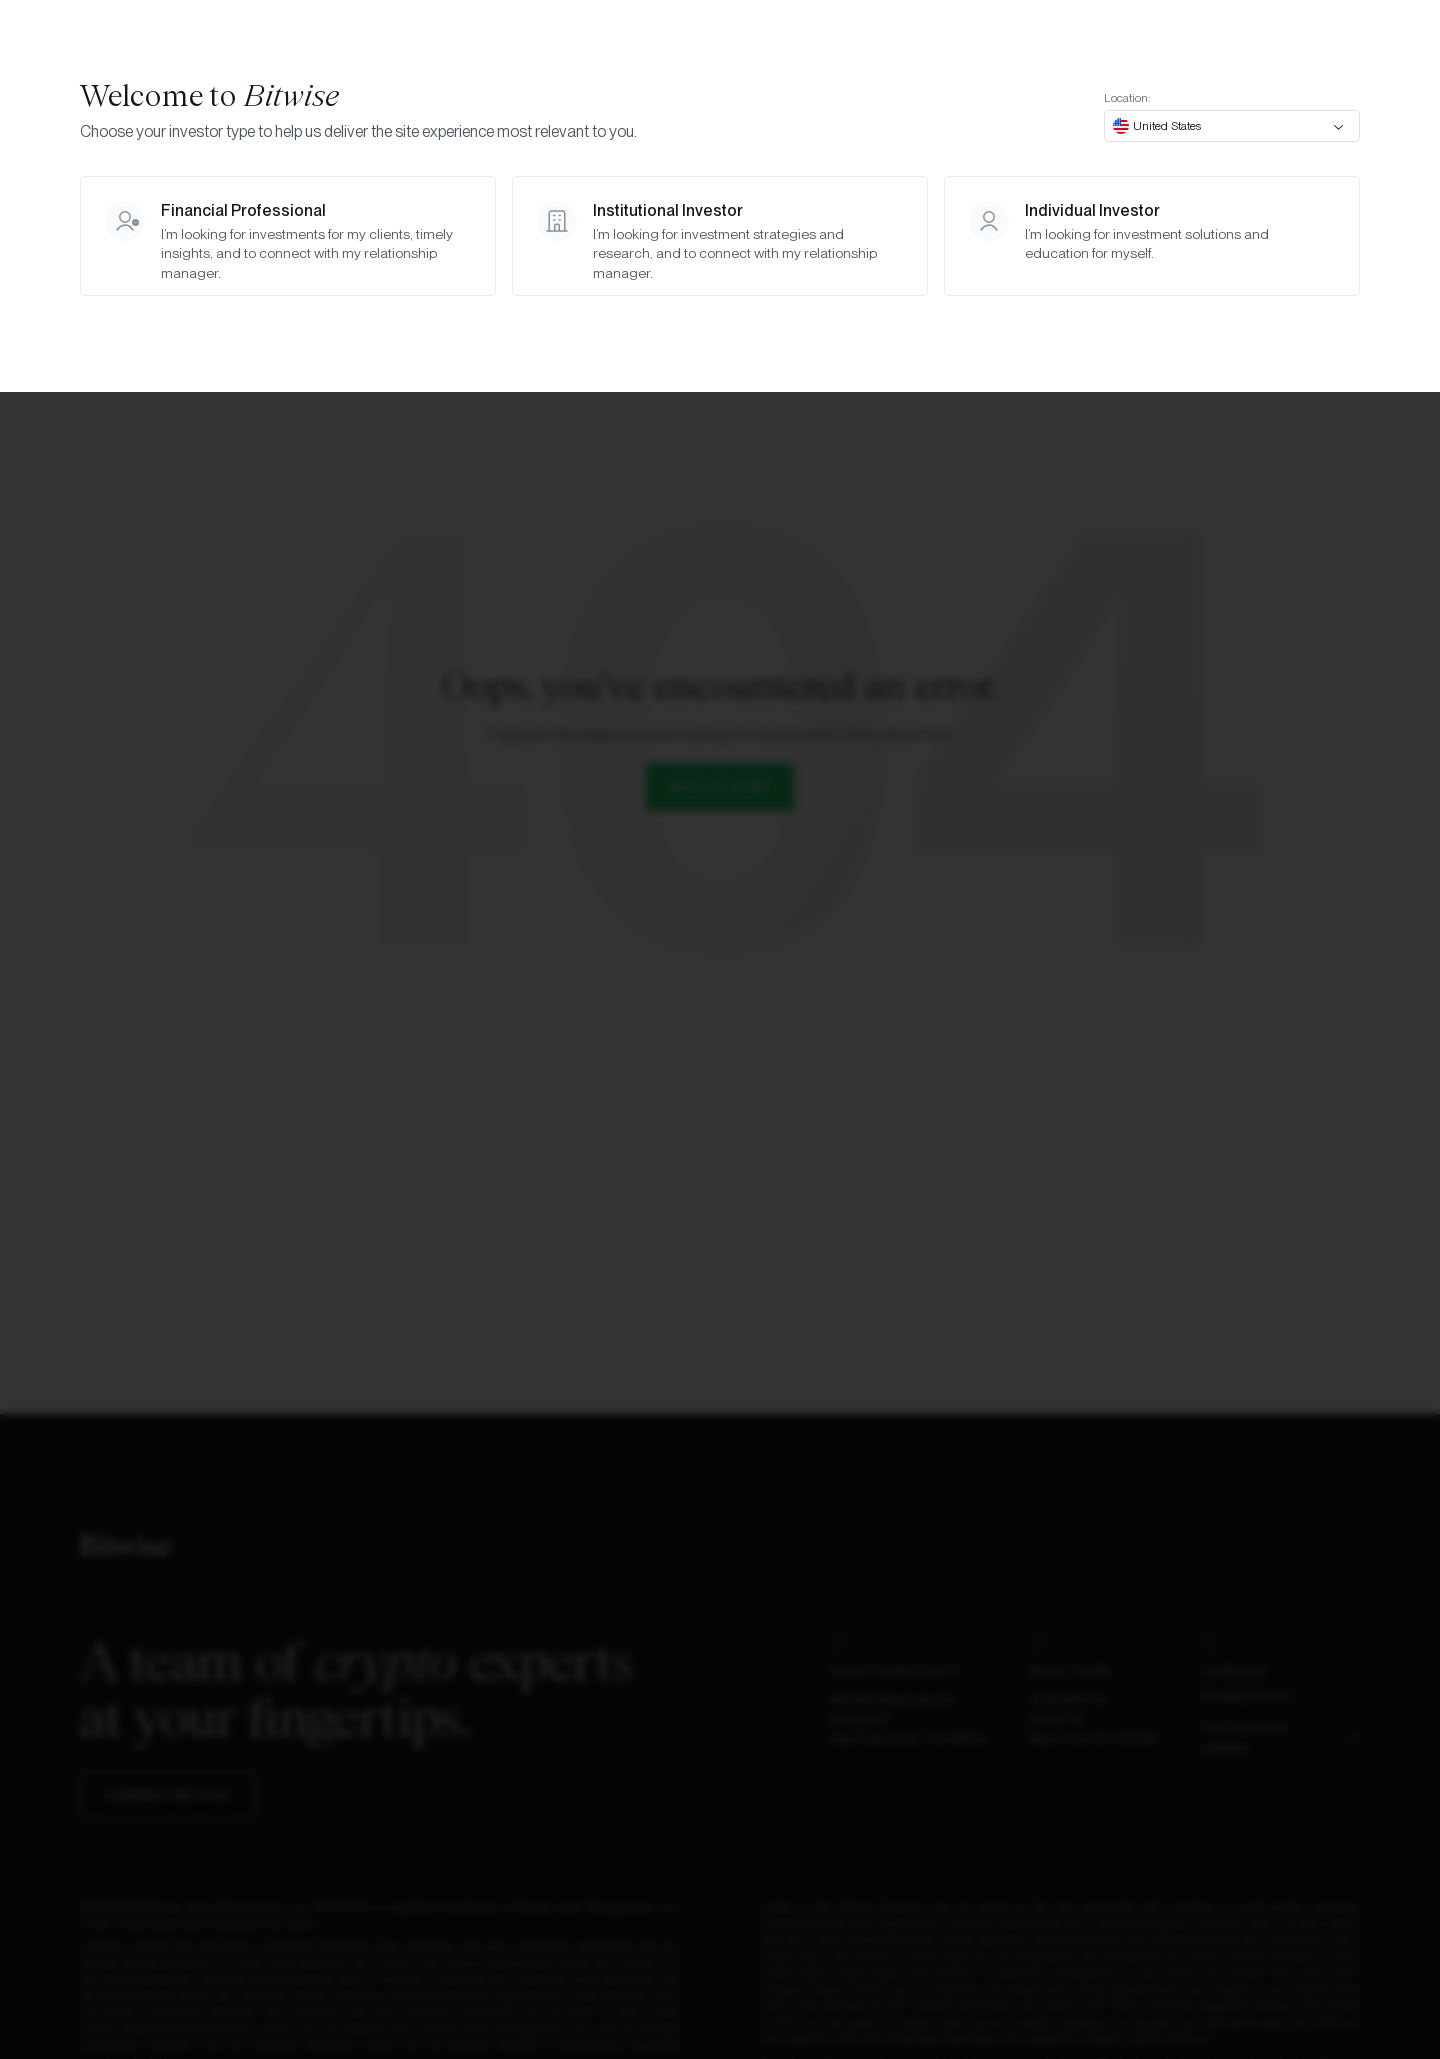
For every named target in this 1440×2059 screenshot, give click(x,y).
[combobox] (1232, 126)
